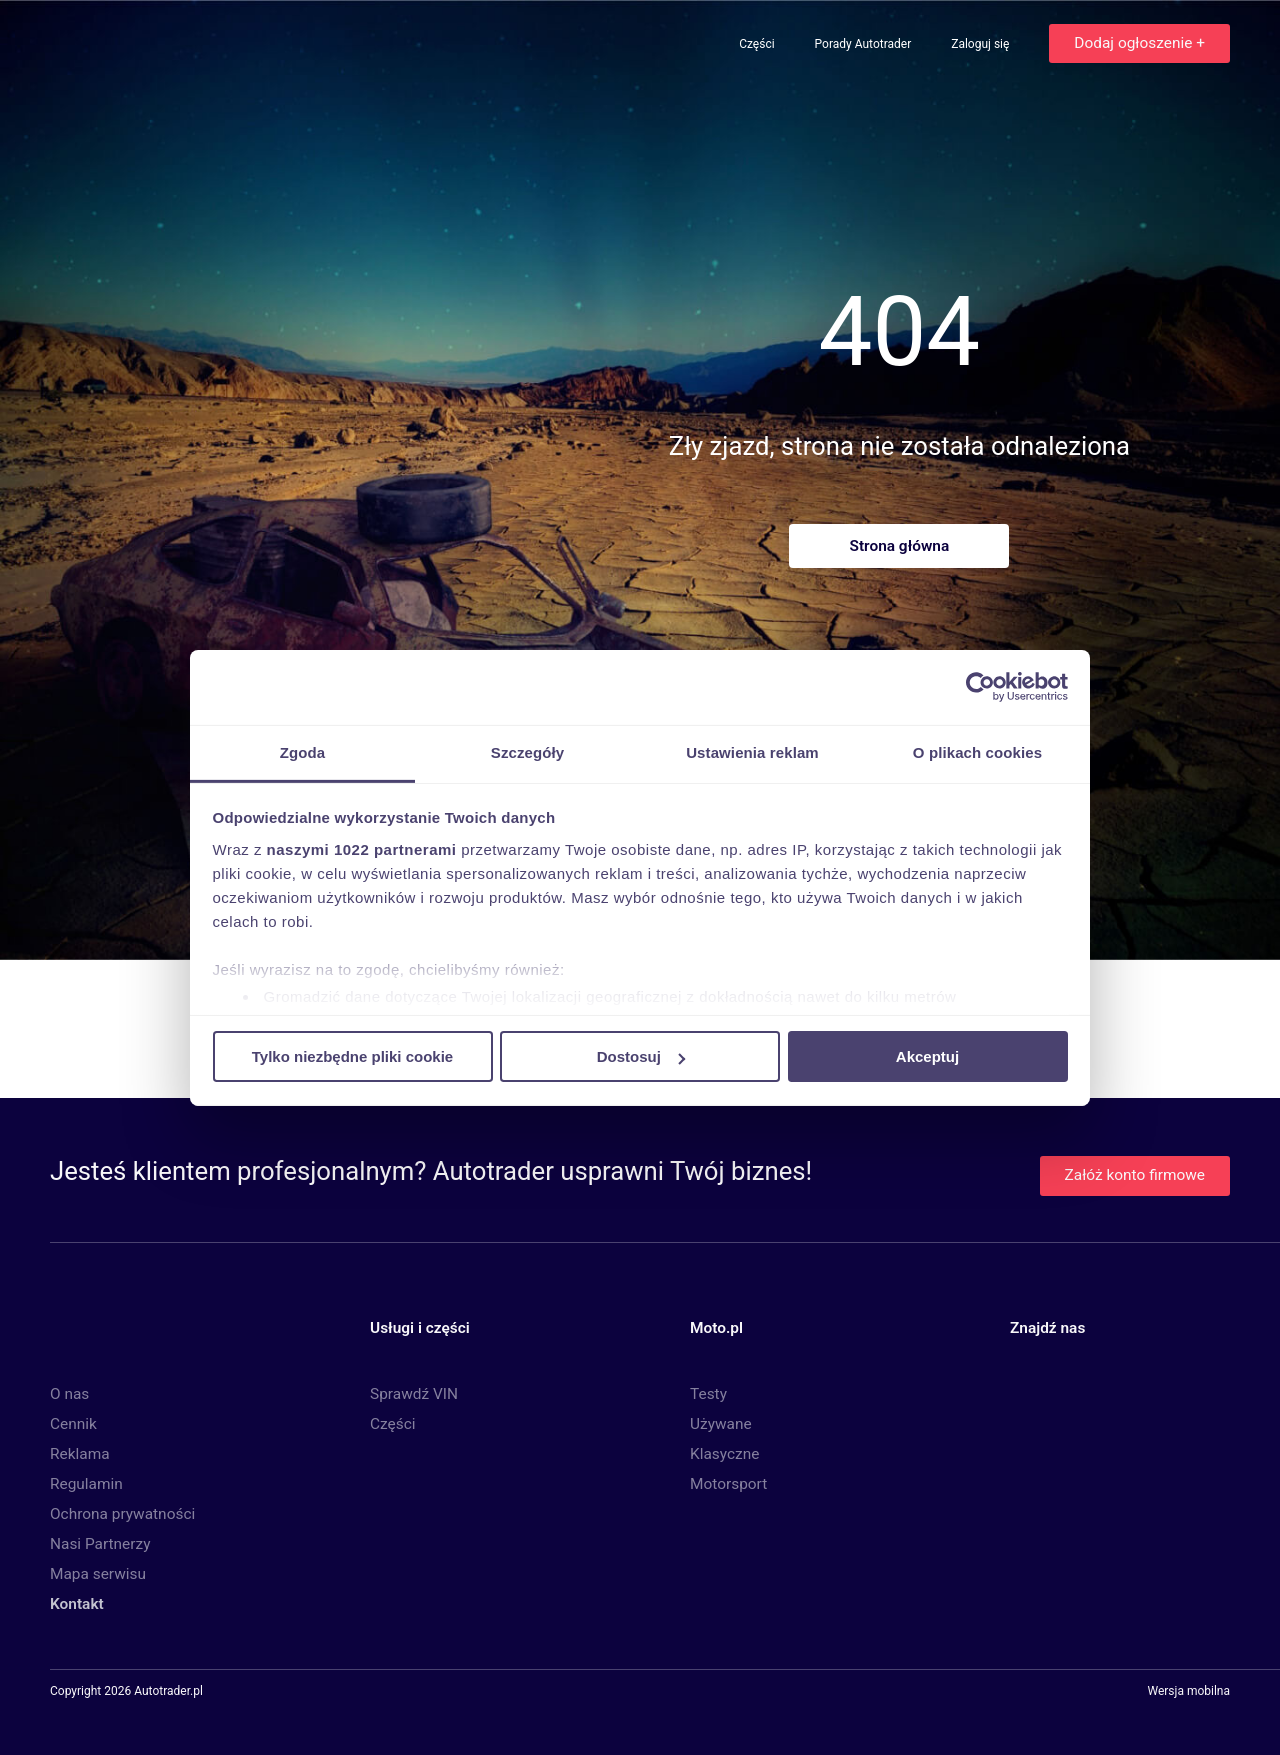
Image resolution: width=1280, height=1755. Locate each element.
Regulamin (86, 1484)
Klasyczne (724, 1454)
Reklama (80, 1454)
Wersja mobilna (1188, 1692)
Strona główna (899, 546)
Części (758, 44)
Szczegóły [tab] (527, 751)
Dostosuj (641, 1056)
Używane (721, 1424)
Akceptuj (927, 1056)
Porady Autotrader (865, 44)
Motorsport (728, 1484)
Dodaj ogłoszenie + (1139, 43)
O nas (69, 1394)
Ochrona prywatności (122, 1514)
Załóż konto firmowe (1135, 1175)
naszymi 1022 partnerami (362, 848)
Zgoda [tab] (303, 751)
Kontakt (77, 1604)
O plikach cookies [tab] (977, 751)
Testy (708, 1394)
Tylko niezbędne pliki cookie (352, 1056)
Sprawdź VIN (414, 1394)
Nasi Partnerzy (100, 1544)
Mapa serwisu (98, 1574)
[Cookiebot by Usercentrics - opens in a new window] (980, 687)
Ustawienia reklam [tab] (752, 751)
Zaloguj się (981, 44)
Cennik (73, 1424)
